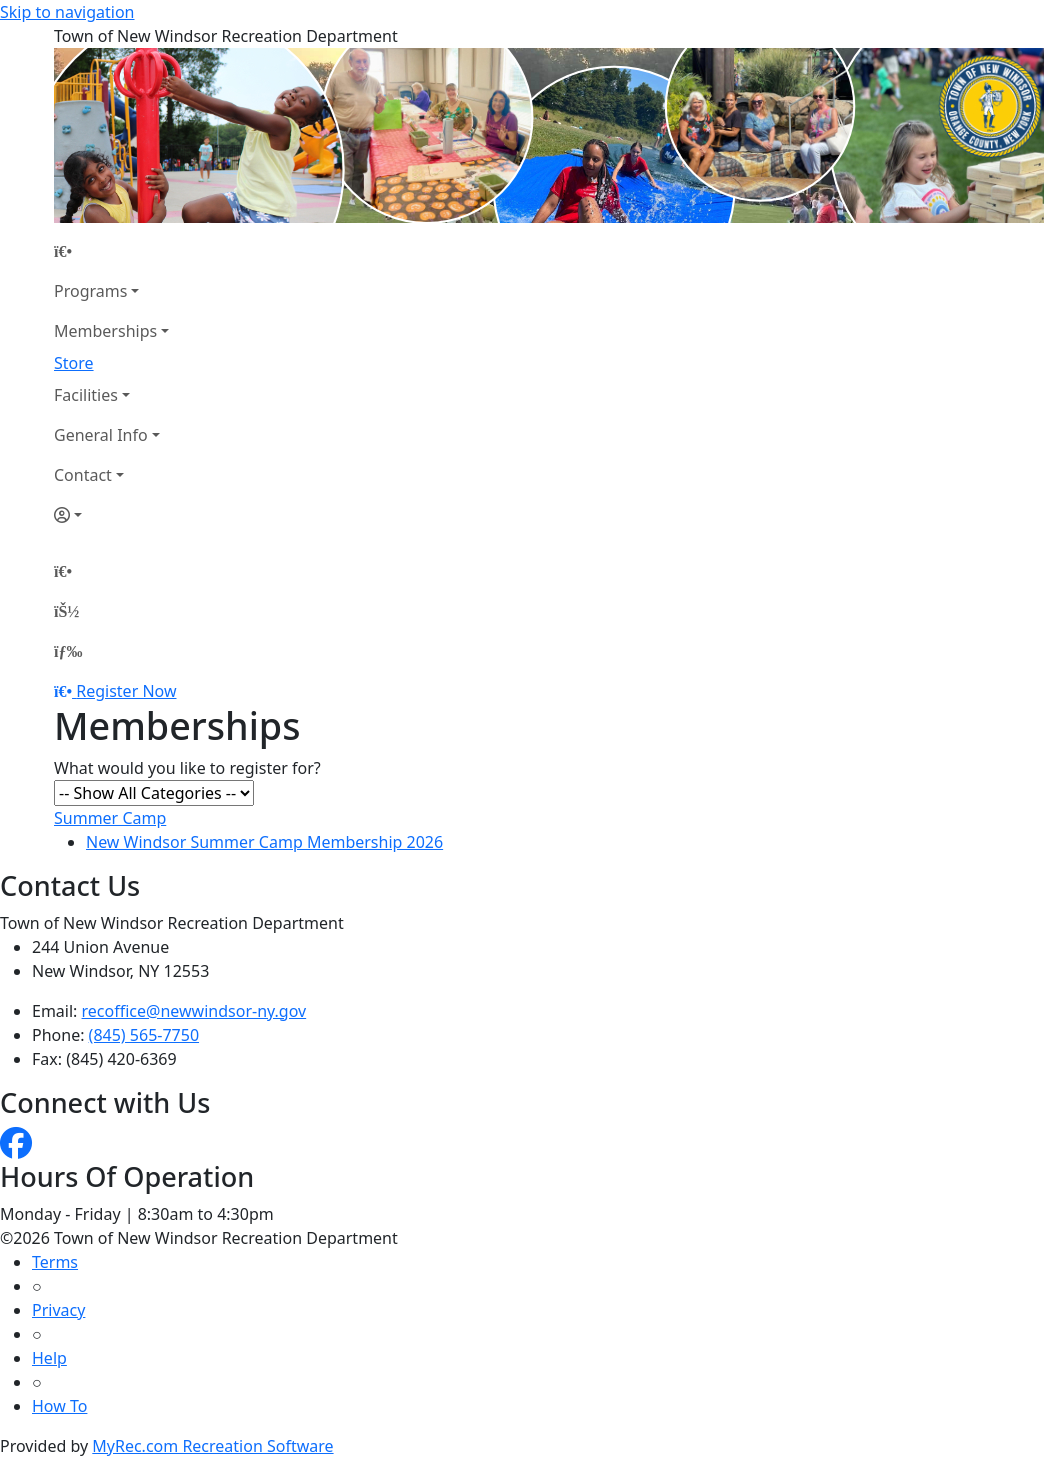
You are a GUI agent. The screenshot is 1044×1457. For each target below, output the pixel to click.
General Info (101, 435)
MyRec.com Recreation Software (212, 1446)
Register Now (126, 691)
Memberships (105, 331)
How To (59, 1406)
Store (74, 363)
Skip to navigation (67, 12)
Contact (83, 475)
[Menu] (68, 651)
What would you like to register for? (187, 768)
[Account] (111, 515)
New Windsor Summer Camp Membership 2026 (264, 842)
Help (49, 1358)
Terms (55, 1262)
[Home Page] (111, 251)
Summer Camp (110, 818)
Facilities (86, 395)
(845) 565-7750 (144, 1035)
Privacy (58, 1310)
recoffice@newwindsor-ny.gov (194, 1011)
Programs (90, 291)
